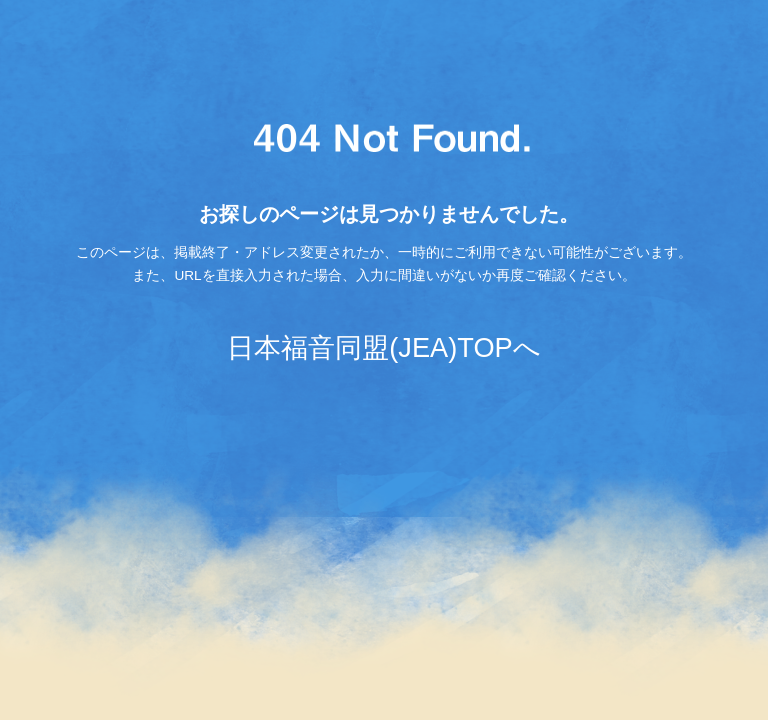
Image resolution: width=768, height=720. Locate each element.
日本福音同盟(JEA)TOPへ (383, 347)
